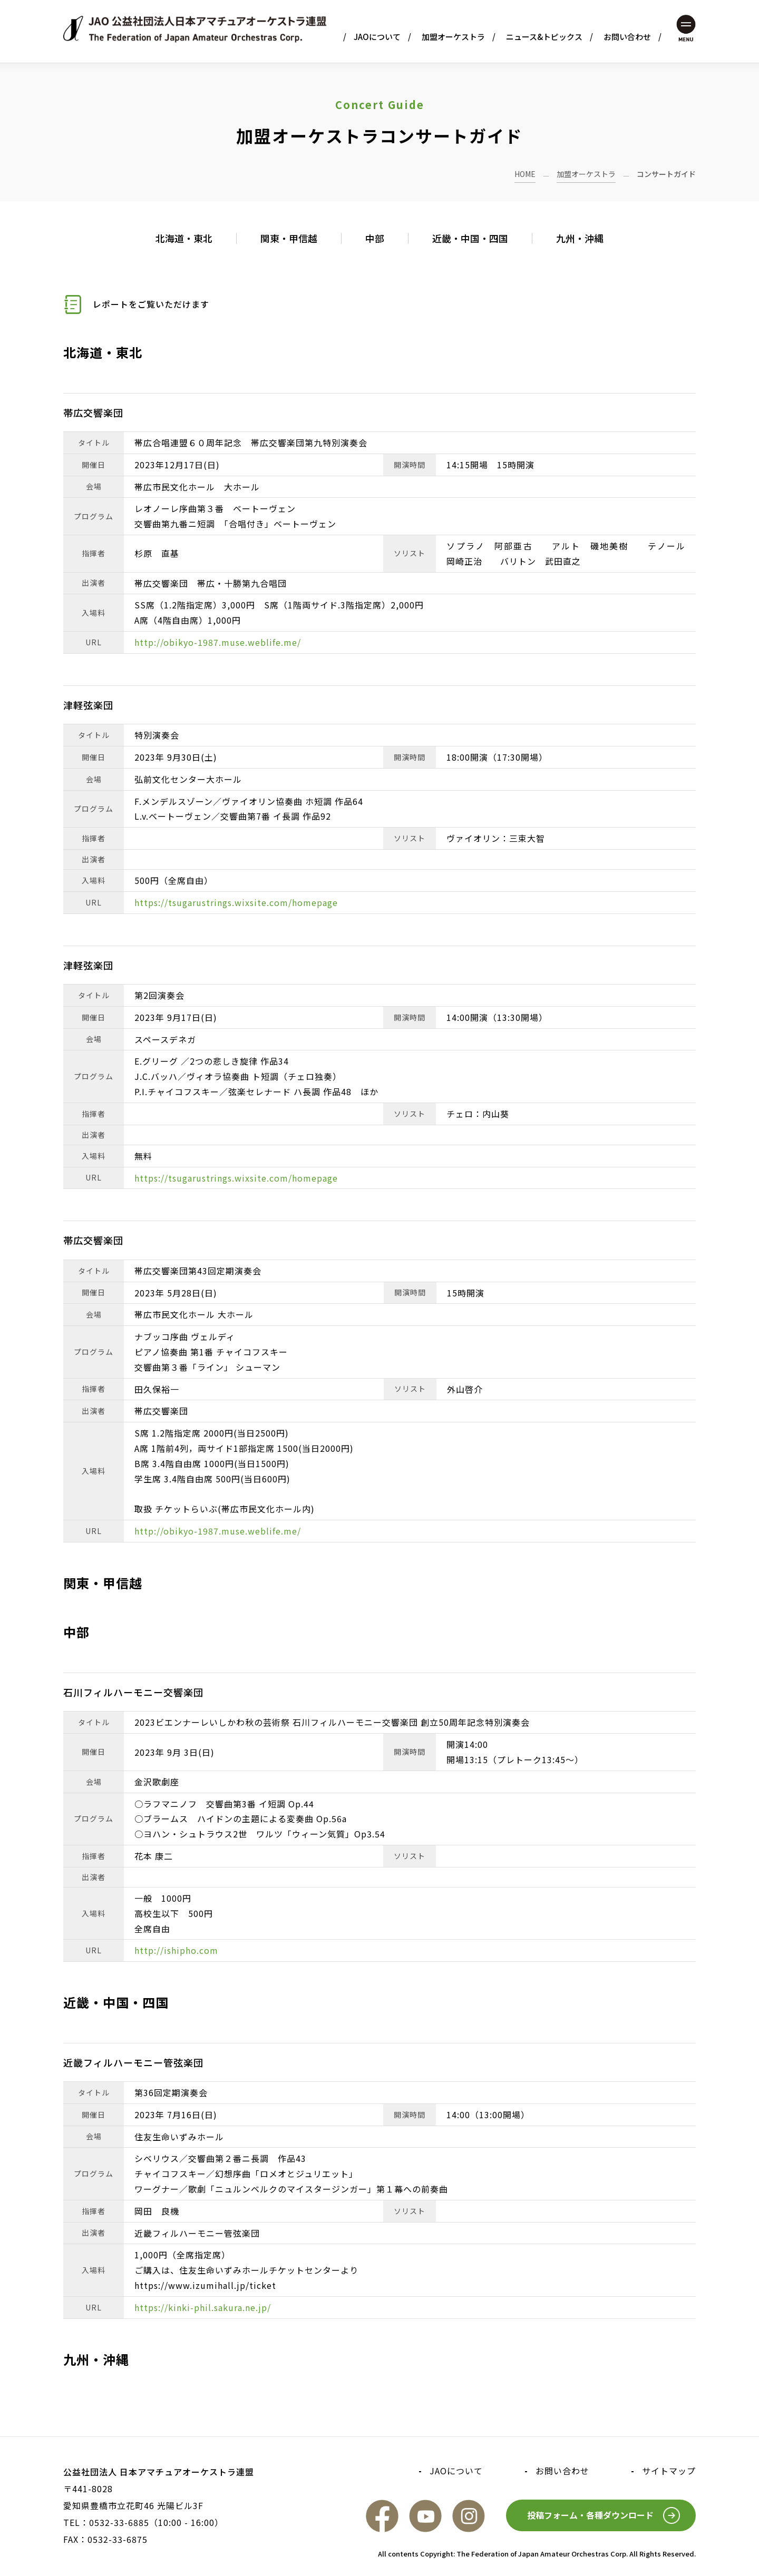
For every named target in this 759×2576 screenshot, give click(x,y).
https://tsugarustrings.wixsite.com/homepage (236, 902)
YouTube (425, 2516)
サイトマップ (669, 2470)
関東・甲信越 (288, 238)
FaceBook (382, 2516)
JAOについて (377, 37)
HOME (525, 174)
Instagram (468, 2516)
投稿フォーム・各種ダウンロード (590, 2515)
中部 (374, 238)
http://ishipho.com (176, 1950)
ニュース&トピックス (544, 37)
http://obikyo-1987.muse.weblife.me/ (217, 642)
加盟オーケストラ (453, 37)
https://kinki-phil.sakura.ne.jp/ (202, 2307)
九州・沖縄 (580, 238)
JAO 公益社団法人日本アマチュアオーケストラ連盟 (195, 29)
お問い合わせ (627, 37)
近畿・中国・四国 (470, 238)
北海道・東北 (183, 238)
